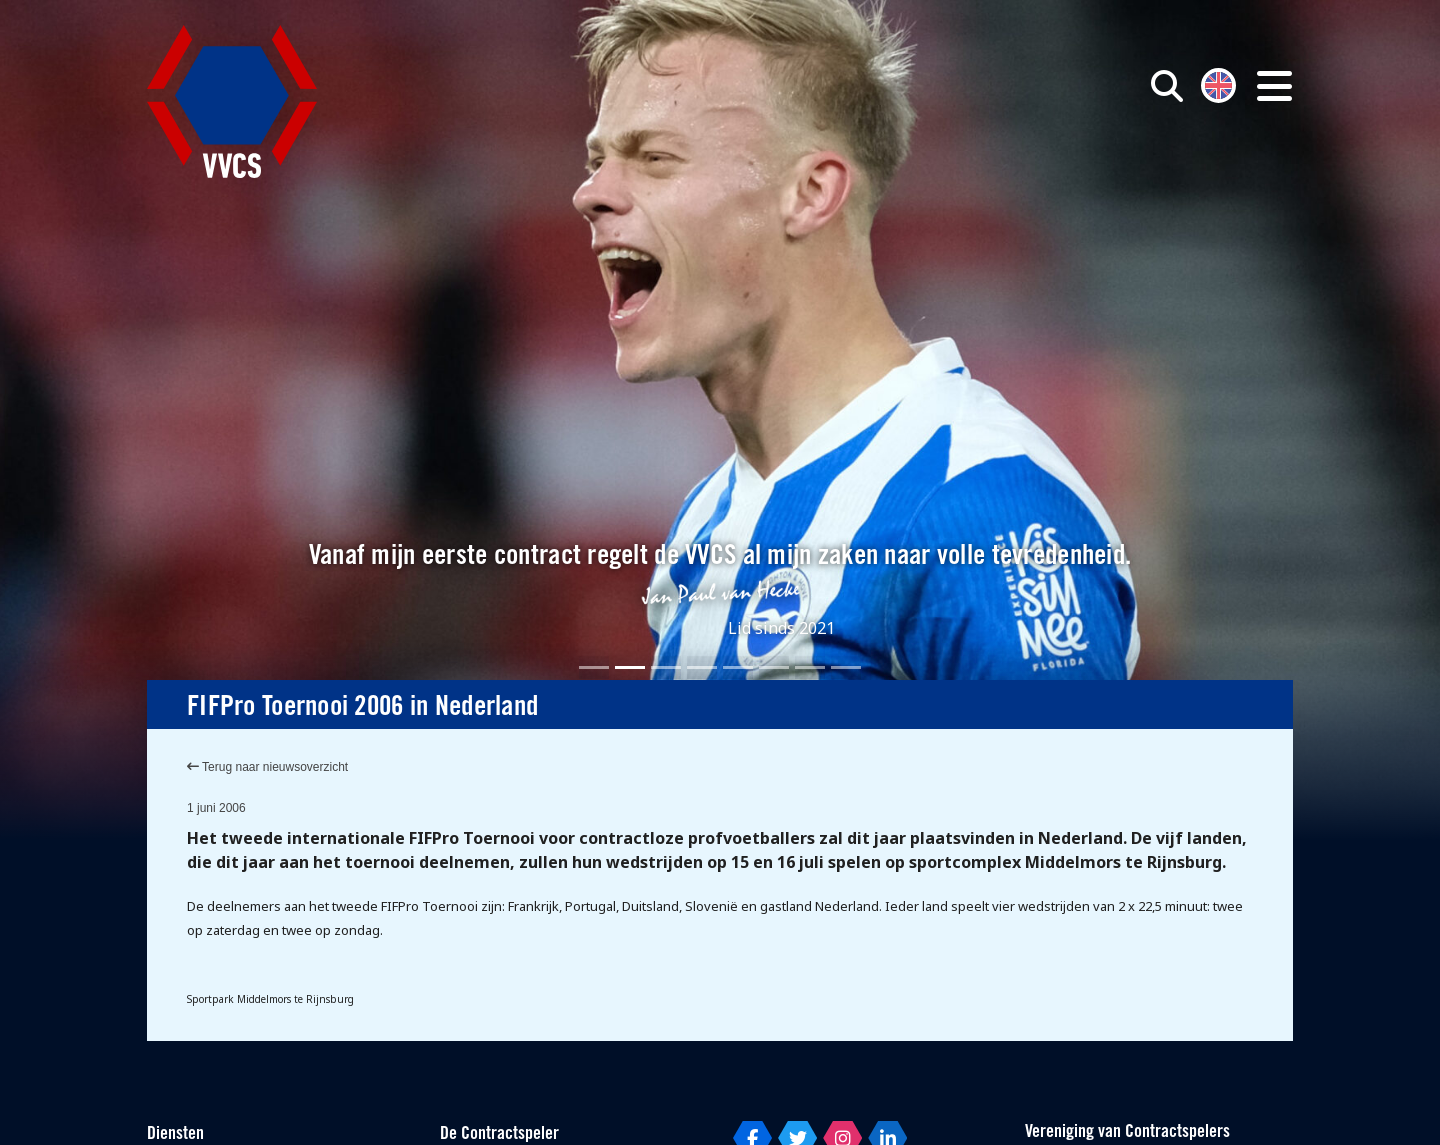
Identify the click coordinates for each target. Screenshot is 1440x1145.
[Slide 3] (666, 667)
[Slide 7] (810, 667)
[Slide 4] (702, 667)
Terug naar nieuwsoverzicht (267, 767)
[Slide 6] (774, 667)
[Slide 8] (846, 667)
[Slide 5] (738, 667)
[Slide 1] (594, 667)
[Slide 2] (630, 667)
